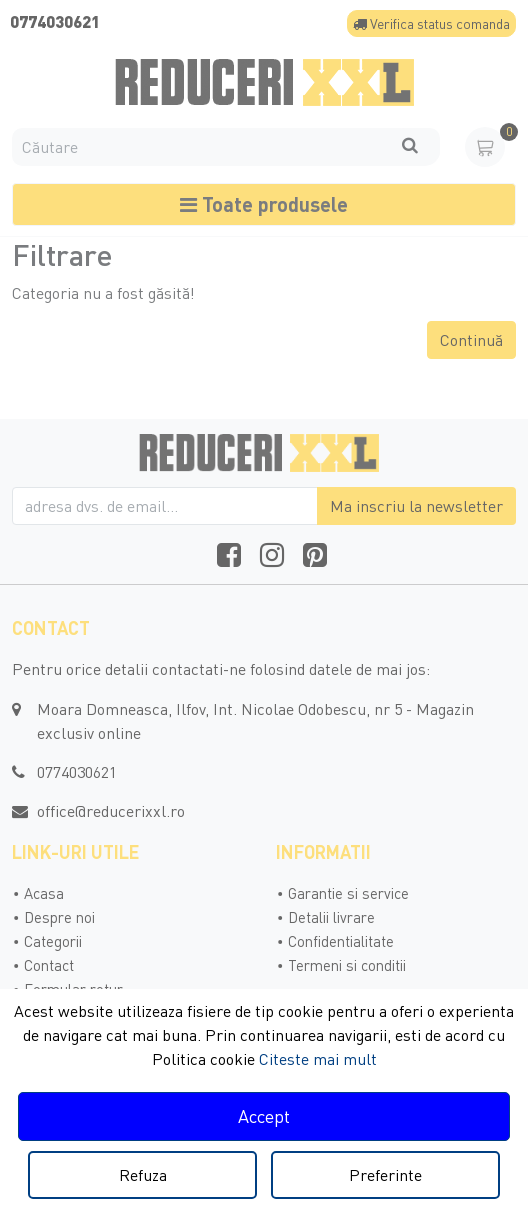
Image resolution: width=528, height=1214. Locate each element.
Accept (264, 1116)
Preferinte (385, 1175)
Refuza (143, 1175)
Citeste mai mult (318, 1059)
